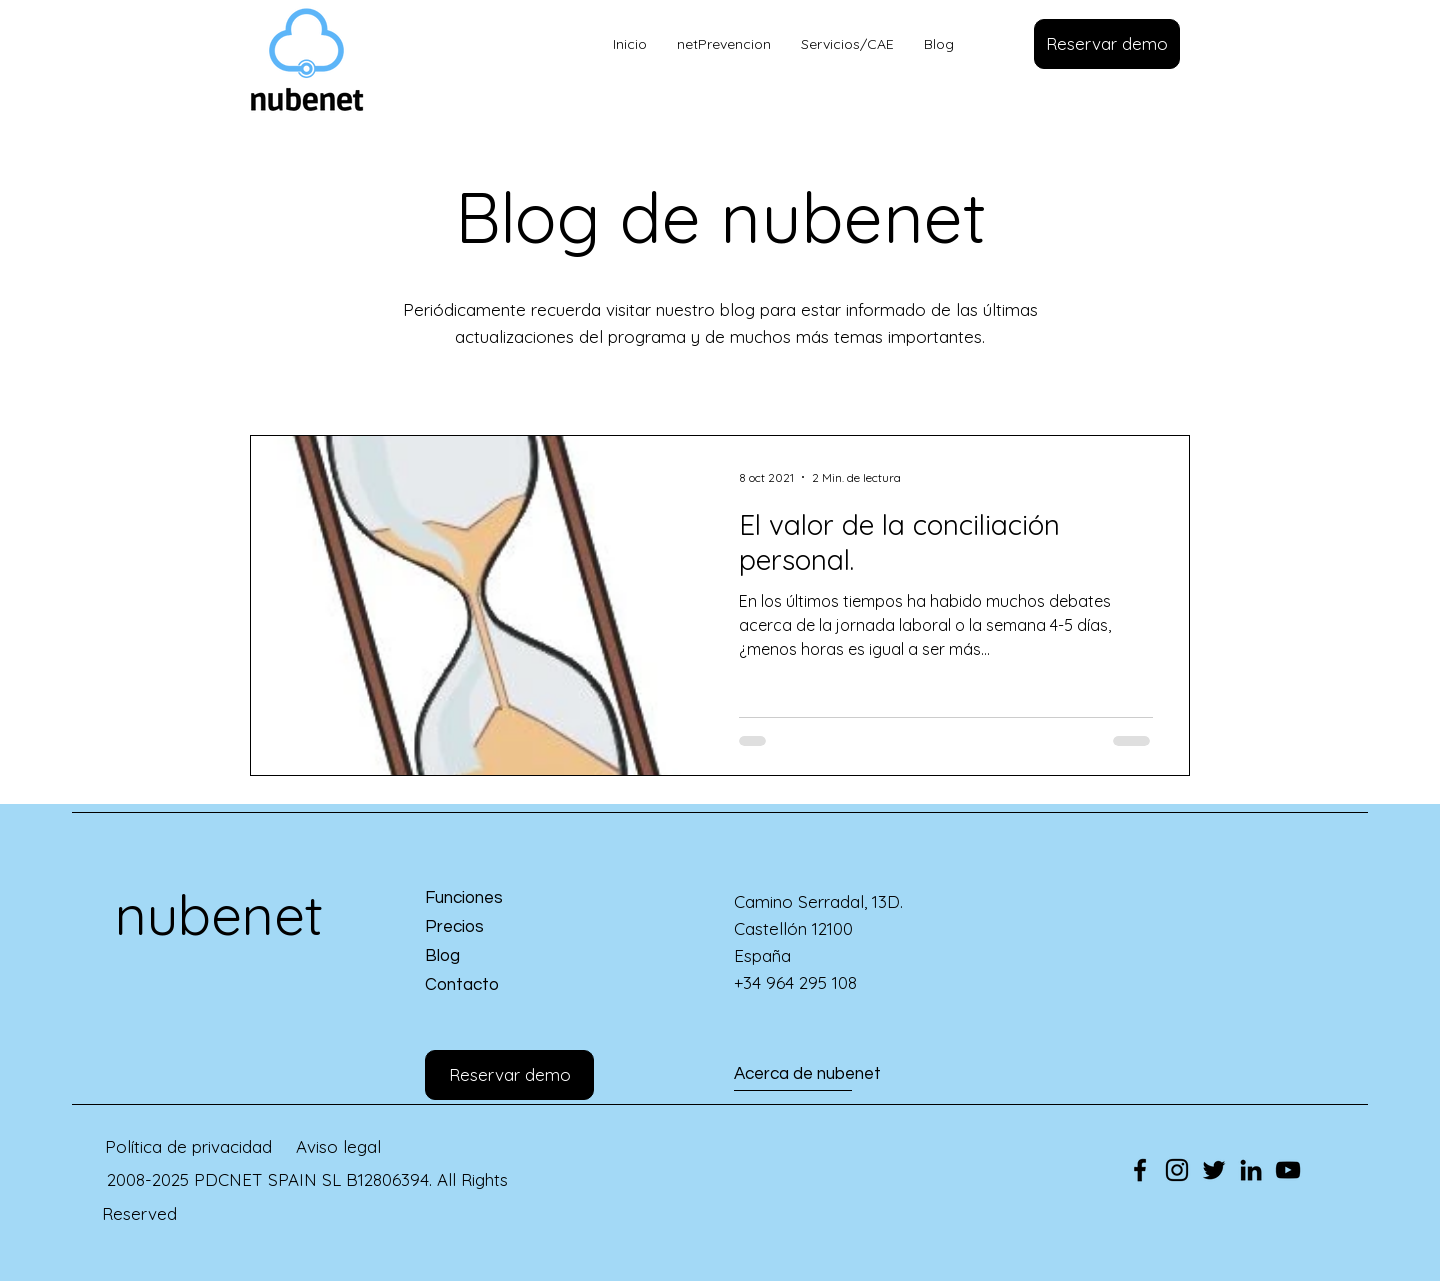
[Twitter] (1214, 1170)
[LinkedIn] (1251, 1170)
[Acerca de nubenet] (807, 1075)
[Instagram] (1177, 1170)
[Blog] (496, 957)
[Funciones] (496, 899)
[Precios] (496, 928)
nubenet (219, 914)
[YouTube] (1288, 1170)
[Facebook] (1140, 1170)
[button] (1107, 44)
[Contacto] (496, 986)
